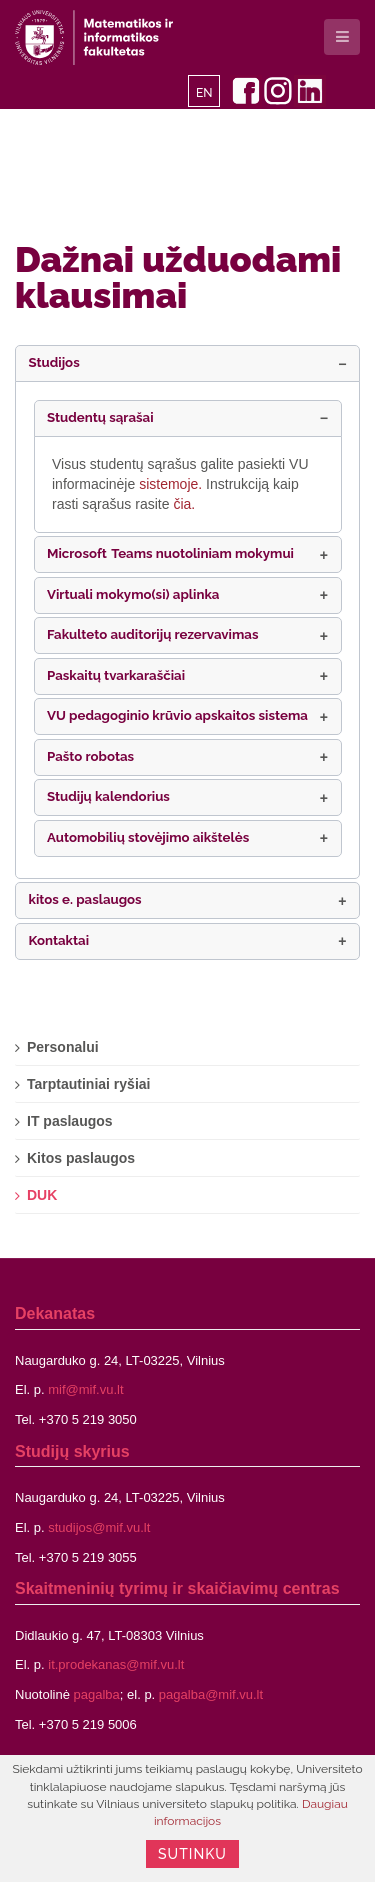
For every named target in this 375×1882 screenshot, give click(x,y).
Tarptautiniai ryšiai (88, 1084)
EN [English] (204, 93)
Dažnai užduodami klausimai (178, 277)
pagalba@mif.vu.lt (211, 1694)
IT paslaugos (70, 1121)
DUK (42, 1195)
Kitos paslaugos (81, 1158)
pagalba (97, 1694)
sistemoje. (172, 484)
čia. (184, 504)
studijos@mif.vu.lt (99, 1527)
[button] (187, 363)
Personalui (63, 1047)
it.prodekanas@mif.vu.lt (116, 1664)
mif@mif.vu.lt (85, 1389)
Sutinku (192, 1854)
